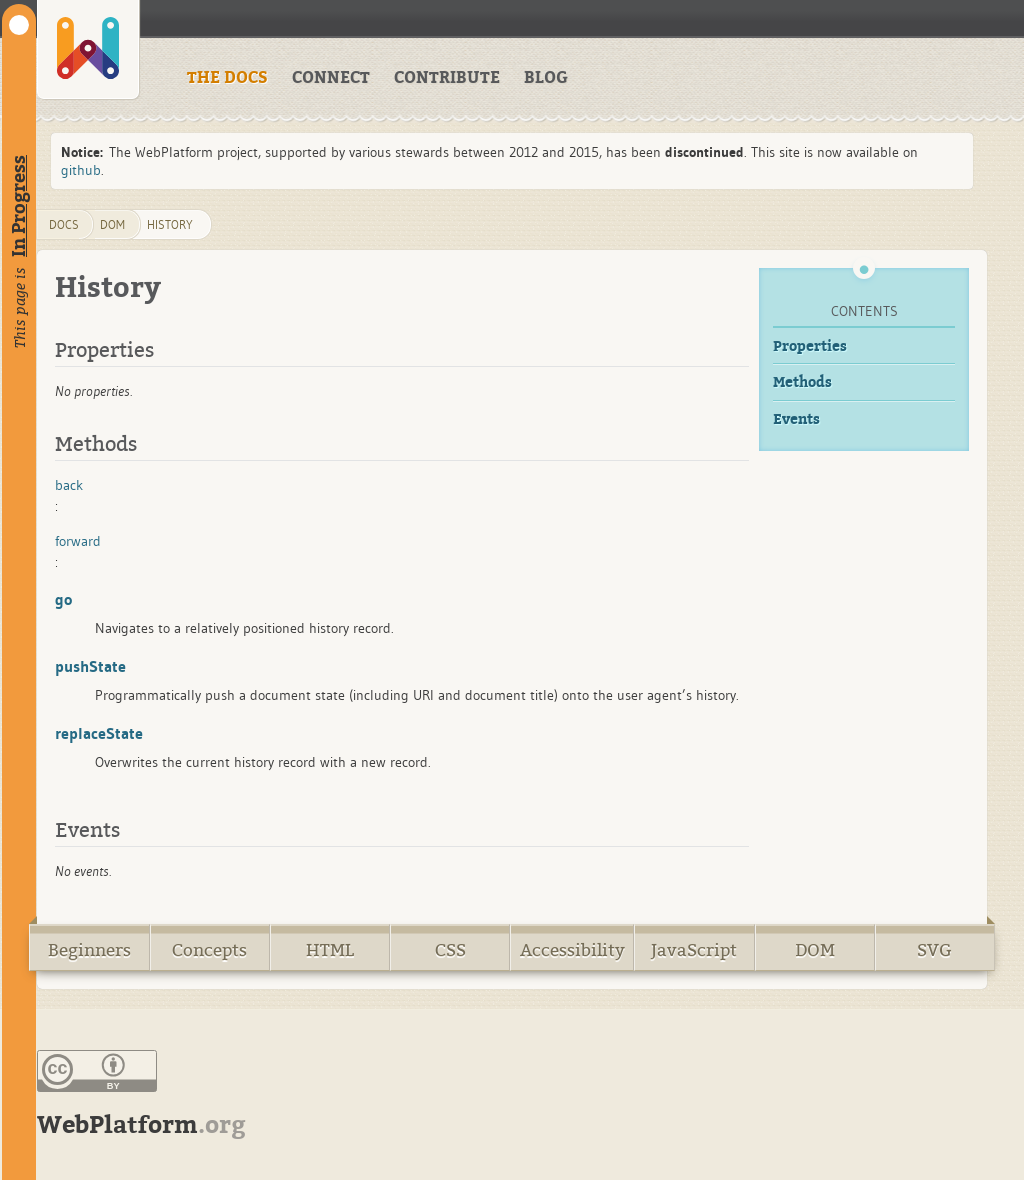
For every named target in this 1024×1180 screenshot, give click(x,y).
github (81, 170)
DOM (815, 950)
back (69, 485)
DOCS (64, 224)
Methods (802, 382)
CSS (450, 950)
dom (112, 224)
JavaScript (694, 950)
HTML (330, 950)
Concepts (209, 950)
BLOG (546, 78)
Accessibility (572, 950)
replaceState (99, 733)
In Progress (19, 206)
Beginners (89, 950)
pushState (90, 666)
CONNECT (331, 78)
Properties (810, 346)
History (170, 224)
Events (796, 419)
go (63, 599)
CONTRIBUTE (447, 78)
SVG (934, 950)
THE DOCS (227, 78)
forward (78, 541)
